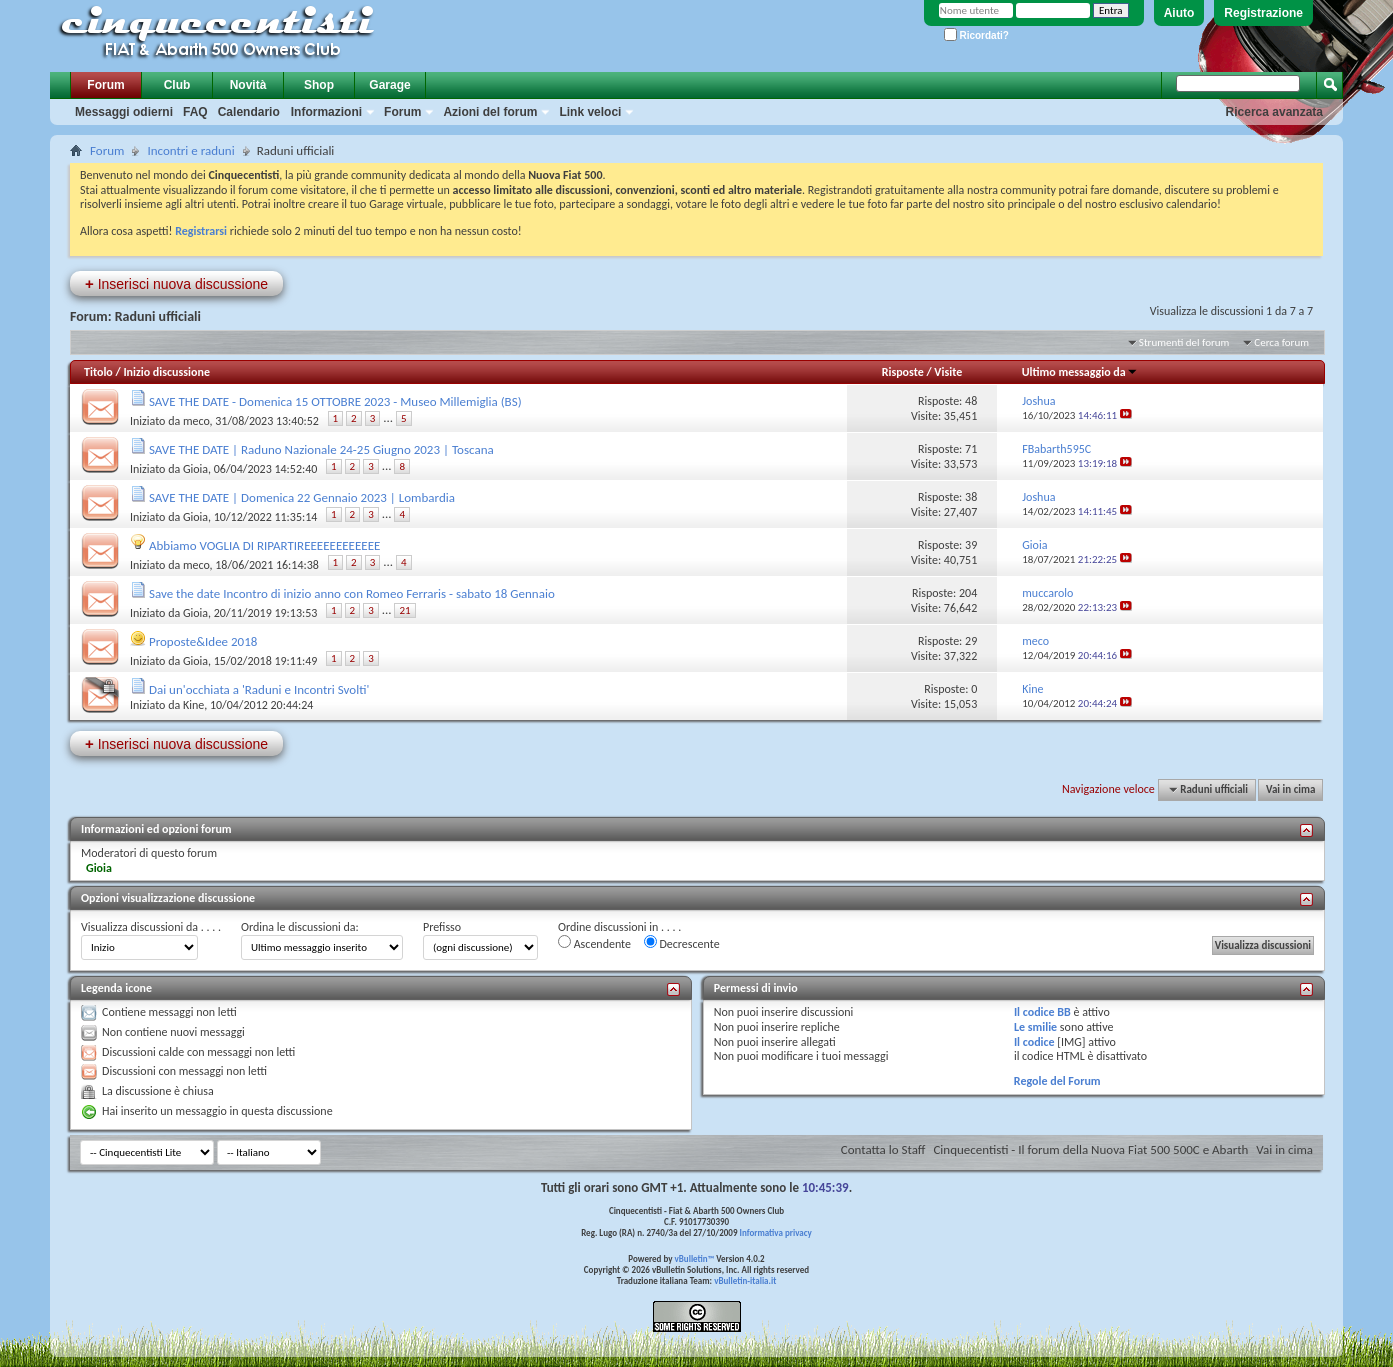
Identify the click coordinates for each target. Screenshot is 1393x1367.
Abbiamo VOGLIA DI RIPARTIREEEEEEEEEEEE (264, 545)
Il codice (1034, 1042)
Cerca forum (1281, 342)
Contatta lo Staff (883, 1149)
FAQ (195, 112)
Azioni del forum (490, 112)
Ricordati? (976, 35)
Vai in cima (1290, 789)
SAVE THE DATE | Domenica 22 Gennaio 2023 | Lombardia (302, 497)
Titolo (98, 372)
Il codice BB (1042, 1012)
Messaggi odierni (124, 112)
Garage (389, 85)
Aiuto (1179, 13)
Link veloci (590, 112)
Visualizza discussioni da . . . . (151, 927)
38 (971, 497)
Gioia (195, 469)
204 (968, 593)
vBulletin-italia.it (745, 1280)
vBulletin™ (695, 1258)
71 (971, 449)
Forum (105, 85)
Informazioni (326, 112)
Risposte (903, 372)
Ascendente (594, 943)
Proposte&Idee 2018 (203, 641)
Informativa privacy (775, 1232)
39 (971, 545)
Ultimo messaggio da (1080, 372)
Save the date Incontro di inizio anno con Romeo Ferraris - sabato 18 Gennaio (352, 593)
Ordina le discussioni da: (300, 927)
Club (177, 85)
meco (196, 421)
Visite (948, 372)
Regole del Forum (1057, 1081)
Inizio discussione (166, 372)
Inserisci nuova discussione (176, 283)
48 (971, 401)
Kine (193, 705)
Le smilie (1035, 1027)
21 (404, 610)
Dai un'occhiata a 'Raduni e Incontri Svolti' (259, 689)
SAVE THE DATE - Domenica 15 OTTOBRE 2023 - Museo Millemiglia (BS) (335, 401)
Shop (319, 85)
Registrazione (1263, 13)
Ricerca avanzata (1274, 112)
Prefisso (442, 927)
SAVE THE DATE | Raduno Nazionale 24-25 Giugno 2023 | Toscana (321, 449)
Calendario (249, 112)
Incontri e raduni (190, 150)
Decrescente (682, 943)
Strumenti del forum (1184, 342)
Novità (248, 85)
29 (971, 641)
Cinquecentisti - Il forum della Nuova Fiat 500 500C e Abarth (1090, 1149)
